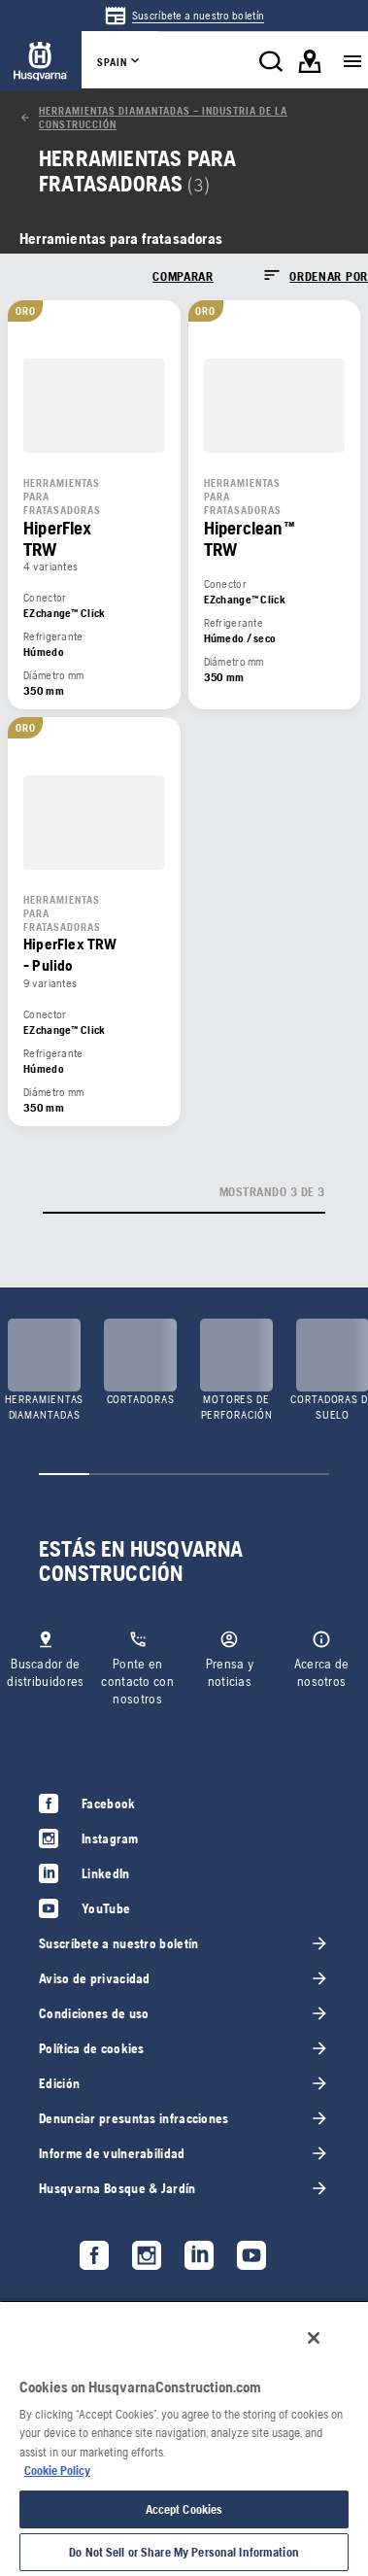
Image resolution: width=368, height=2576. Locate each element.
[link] (184, 15)
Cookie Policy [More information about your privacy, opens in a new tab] (57, 2470)
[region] (184, 2438)
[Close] (313, 2338)
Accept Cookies (184, 2509)
